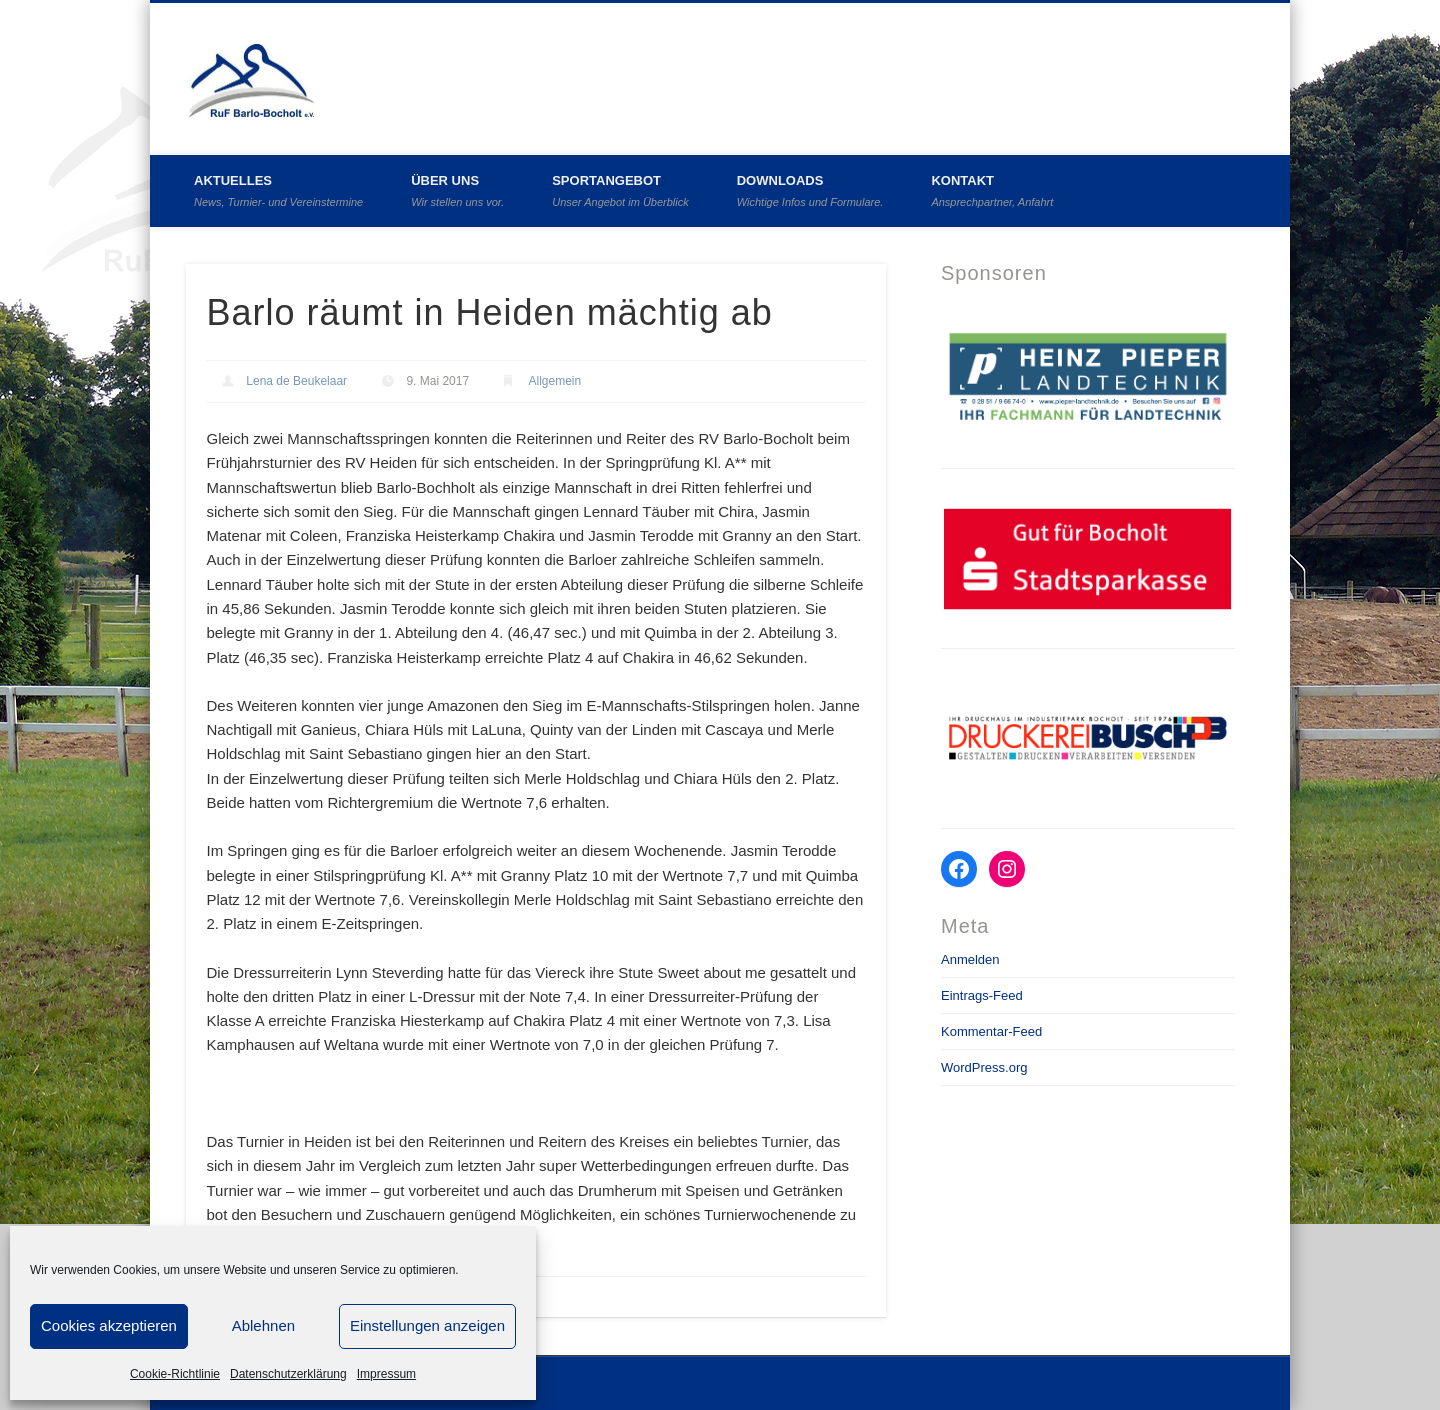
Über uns (457, 190)
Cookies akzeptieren (109, 1325)
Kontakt (992, 190)
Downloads (810, 190)
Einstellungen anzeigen (427, 1325)
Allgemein (554, 381)
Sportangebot (620, 190)
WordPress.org (984, 1067)
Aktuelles (278, 190)
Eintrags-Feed (982, 995)
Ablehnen (263, 1325)
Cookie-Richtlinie (175, 1374)
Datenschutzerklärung (288, 1374)
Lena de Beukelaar (296, 381)
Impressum (386, 1374)
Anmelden (970, 959)
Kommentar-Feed (991, 1031)
